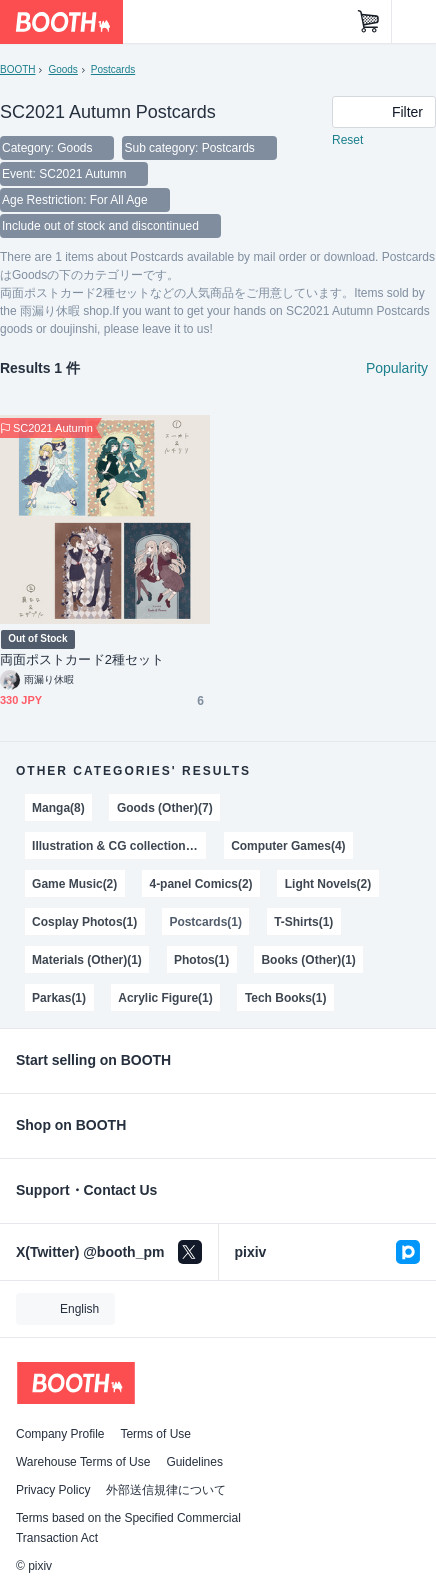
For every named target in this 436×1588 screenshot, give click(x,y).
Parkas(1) (59, 998)
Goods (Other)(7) (165, 808)
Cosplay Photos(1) (84, 922)
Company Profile (60, 1434)
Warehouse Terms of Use (83, 1462)
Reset (347, 140)
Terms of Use (155, 1434)
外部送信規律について (166, 1490)
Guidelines (194, 1462)
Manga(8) (58, 808)
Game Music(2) (74, 884)
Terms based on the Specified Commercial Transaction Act (128, 1528)
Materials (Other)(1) (87, 960)
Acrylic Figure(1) (165, 998)
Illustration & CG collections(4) (119, 846)
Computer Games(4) (288, 846)
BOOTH (17, 69)
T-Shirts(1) (303, 922)
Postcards (113, 69)
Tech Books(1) (286, 998)
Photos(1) (201, 960)
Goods (62, 69)
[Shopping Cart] (369, 22)
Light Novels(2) (328, 884)
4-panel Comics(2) (200, 884)
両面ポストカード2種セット (82, 659)
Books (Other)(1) (308, 960)
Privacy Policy (53, 1490)
